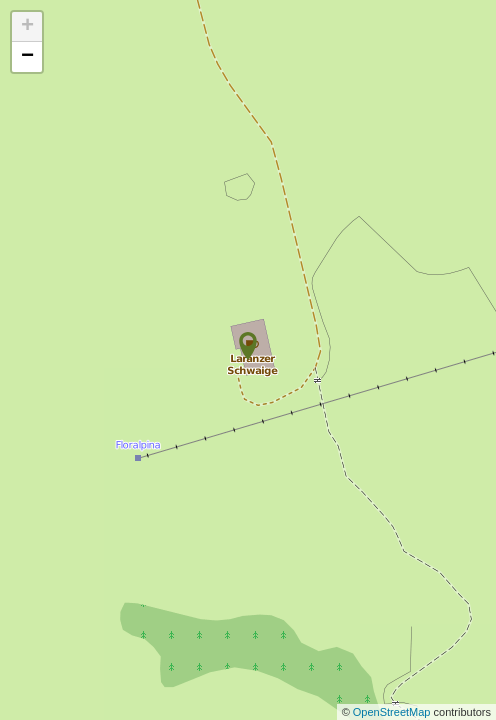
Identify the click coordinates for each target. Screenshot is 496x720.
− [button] (27, 57)
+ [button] (27, 27)
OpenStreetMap (393, 712)
